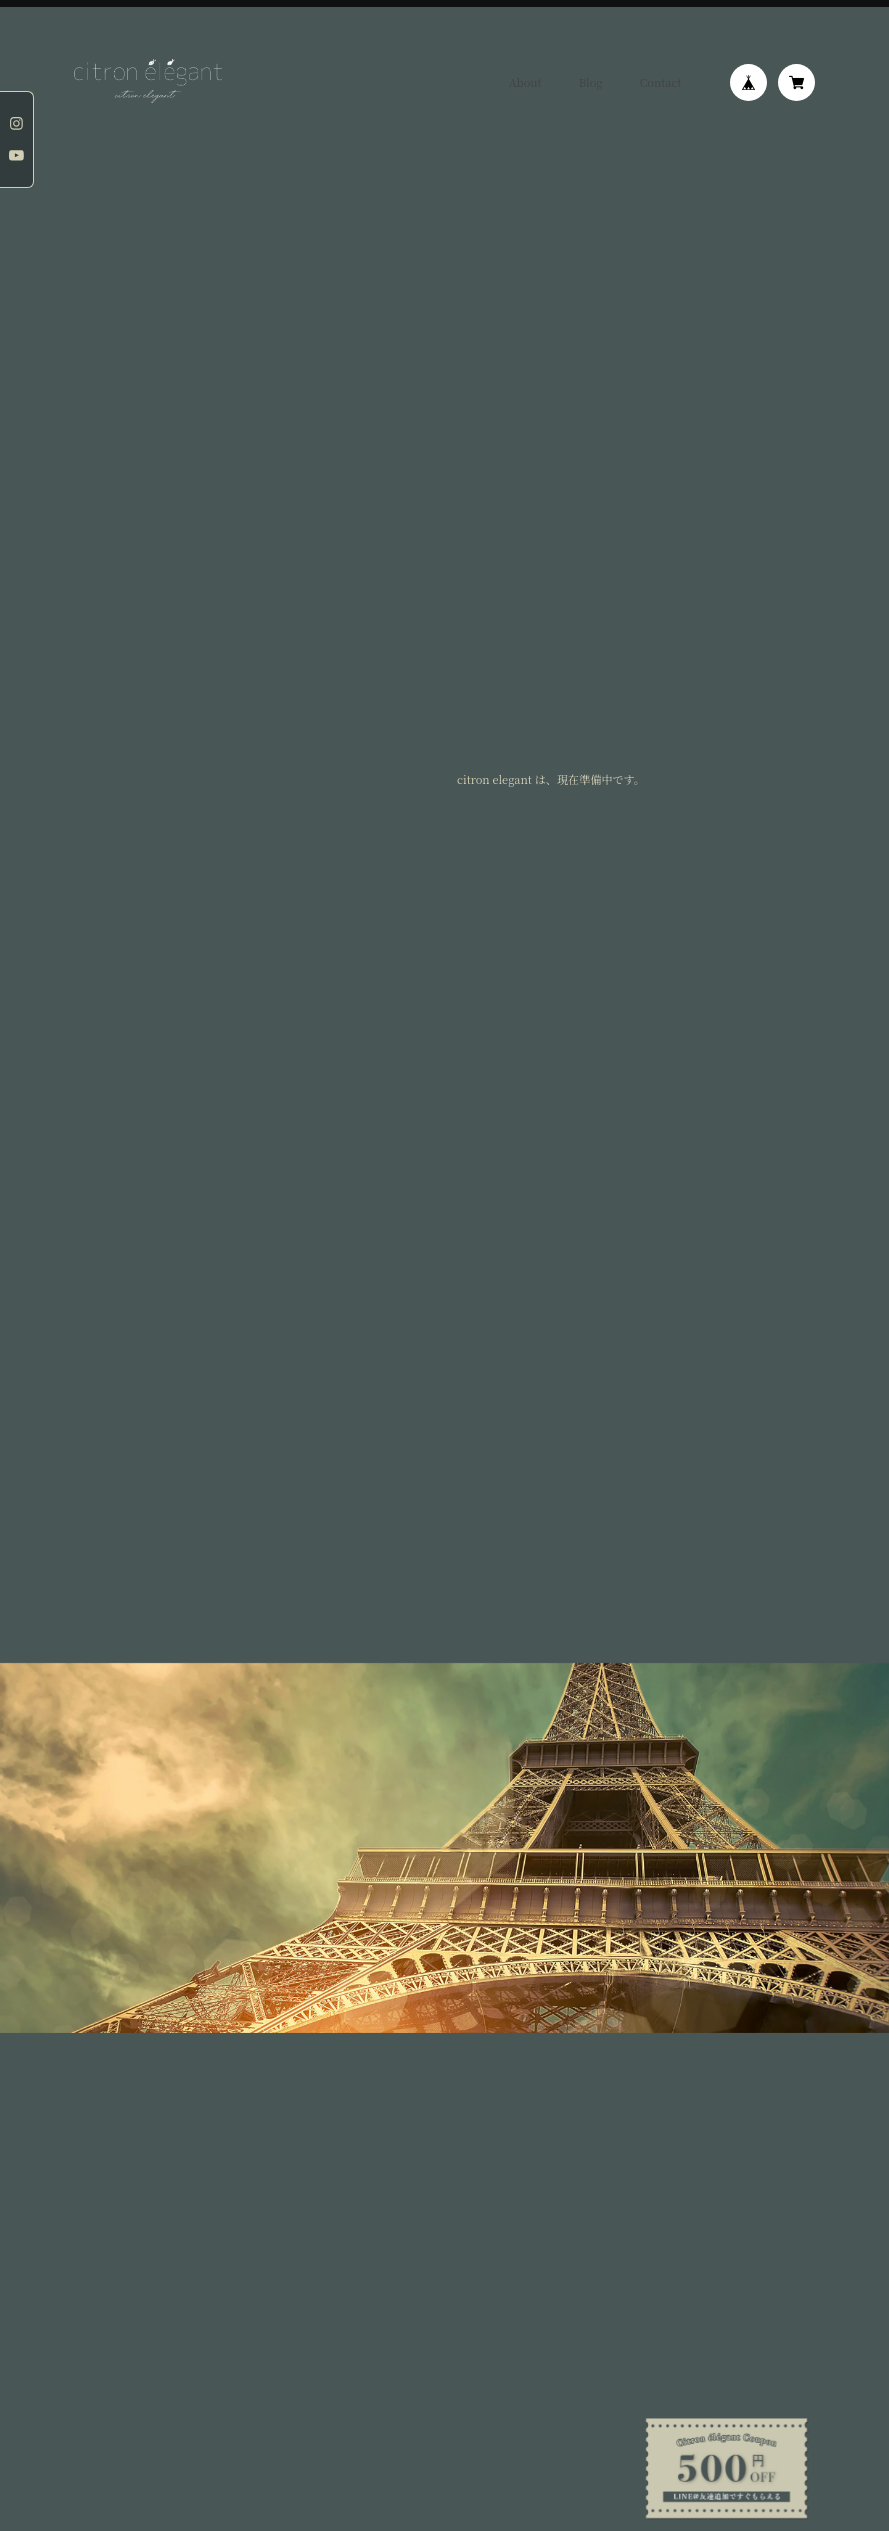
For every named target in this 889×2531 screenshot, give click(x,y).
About (525, 82)
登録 (444, 2001)
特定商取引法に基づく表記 (214, 2117)
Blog (591, 82)
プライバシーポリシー (111, 2117)
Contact (661, 82)
